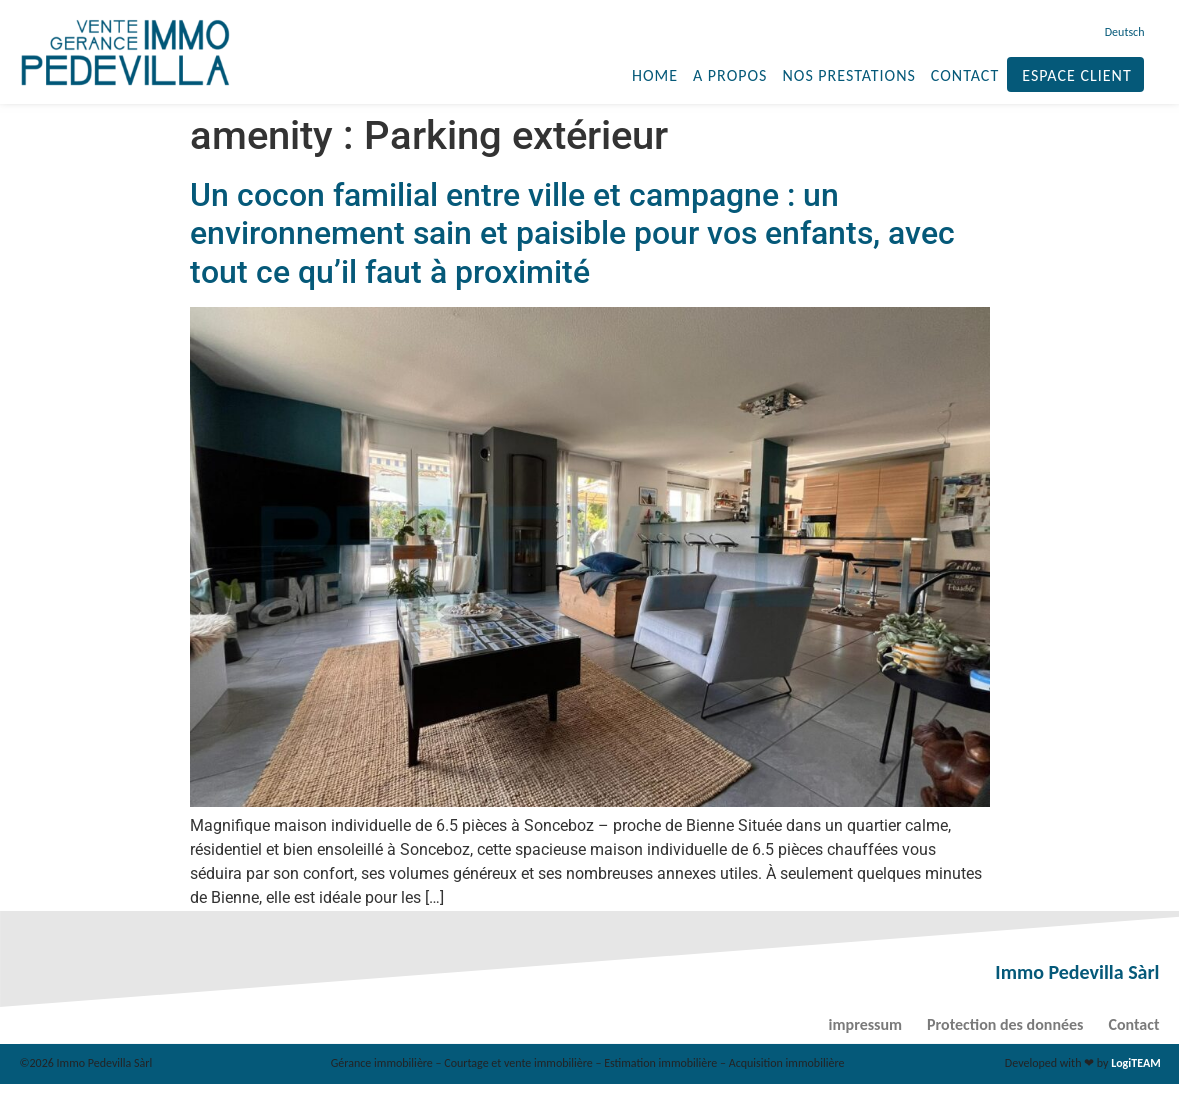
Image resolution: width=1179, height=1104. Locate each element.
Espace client (1076, 75)
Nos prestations (848, 75)
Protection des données (1005, 1024)
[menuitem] (1122, 32)
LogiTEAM (1135, 1063)
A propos (730, 75)
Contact (965, 75)
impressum (865, 1024)
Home (655, 75)
